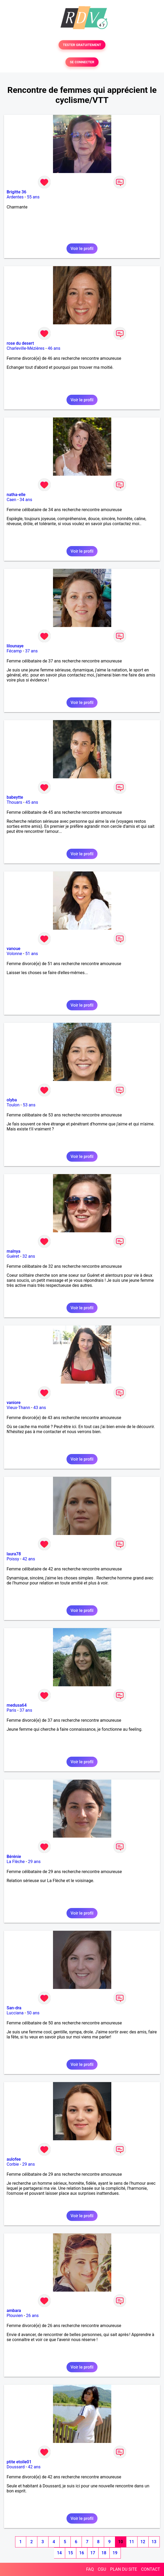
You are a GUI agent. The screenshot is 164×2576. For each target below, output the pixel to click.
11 (131, 2541)
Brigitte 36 (16, 191)
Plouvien (15, 2315)
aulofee (14, 2159)
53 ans (29, 1104)
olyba (12, 1099)
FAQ (90, 2569)
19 (115, 2552)
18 (103, 2552)
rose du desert (20, 343)
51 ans (31, 953)
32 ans (29, 1256)
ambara (14, 2310)
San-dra (14, 2007)
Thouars (14, 802)
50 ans (33, 2012)
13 (154, 2541)
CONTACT (150, 2569)
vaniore (14, 1402)
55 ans (33, 196)
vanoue (13, 948)
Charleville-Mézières (26, 348)
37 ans (31, 650)
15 (70, 2552)
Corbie (13, 2164)
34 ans (26, 499)
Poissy (13, 1558)
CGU (102, 2569)
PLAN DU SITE (123, 2569)
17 (92, 2552)
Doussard (16, 2466)
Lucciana (15, 2012)
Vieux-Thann (18, 1407)
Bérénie (14, 1856)
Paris (11, 1710)
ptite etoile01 (19, 2461)
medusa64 (16, 1705)
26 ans (32, 2315)
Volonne (14, 953)
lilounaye (15, 645)
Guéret (13, 1256)
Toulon (13, 1104)
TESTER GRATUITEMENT (82, 45)
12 (142, 2541)
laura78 (14, 1553)
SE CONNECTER (82, 62)
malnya (13, 1251)
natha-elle (16, 494)
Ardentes (15, 196)
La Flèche (16, 1861)
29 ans (34, 1861)
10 (120, 2541)
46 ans (54, 348)
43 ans (39, 1407)
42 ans (28, 1558)
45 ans (31, 802)
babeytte (15, 797)
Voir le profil (81, 248)
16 (81, 2552)
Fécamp (14, 650)
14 (59, 2552)
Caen (11, 499)
